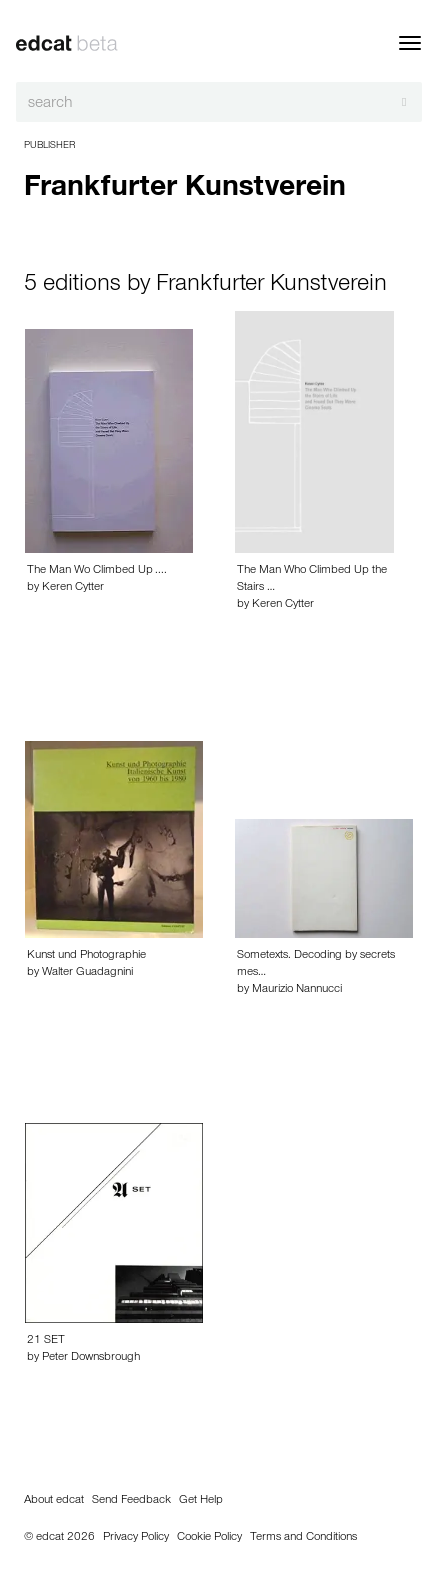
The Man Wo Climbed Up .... (97, 571)
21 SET (46, 1341)
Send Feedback (131, 1501)
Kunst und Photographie (86, 956)
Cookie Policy (209, 1538)
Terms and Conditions (303, 1538)
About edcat (54, 1501)
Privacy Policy (136, 1538)
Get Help (201, 1501)
